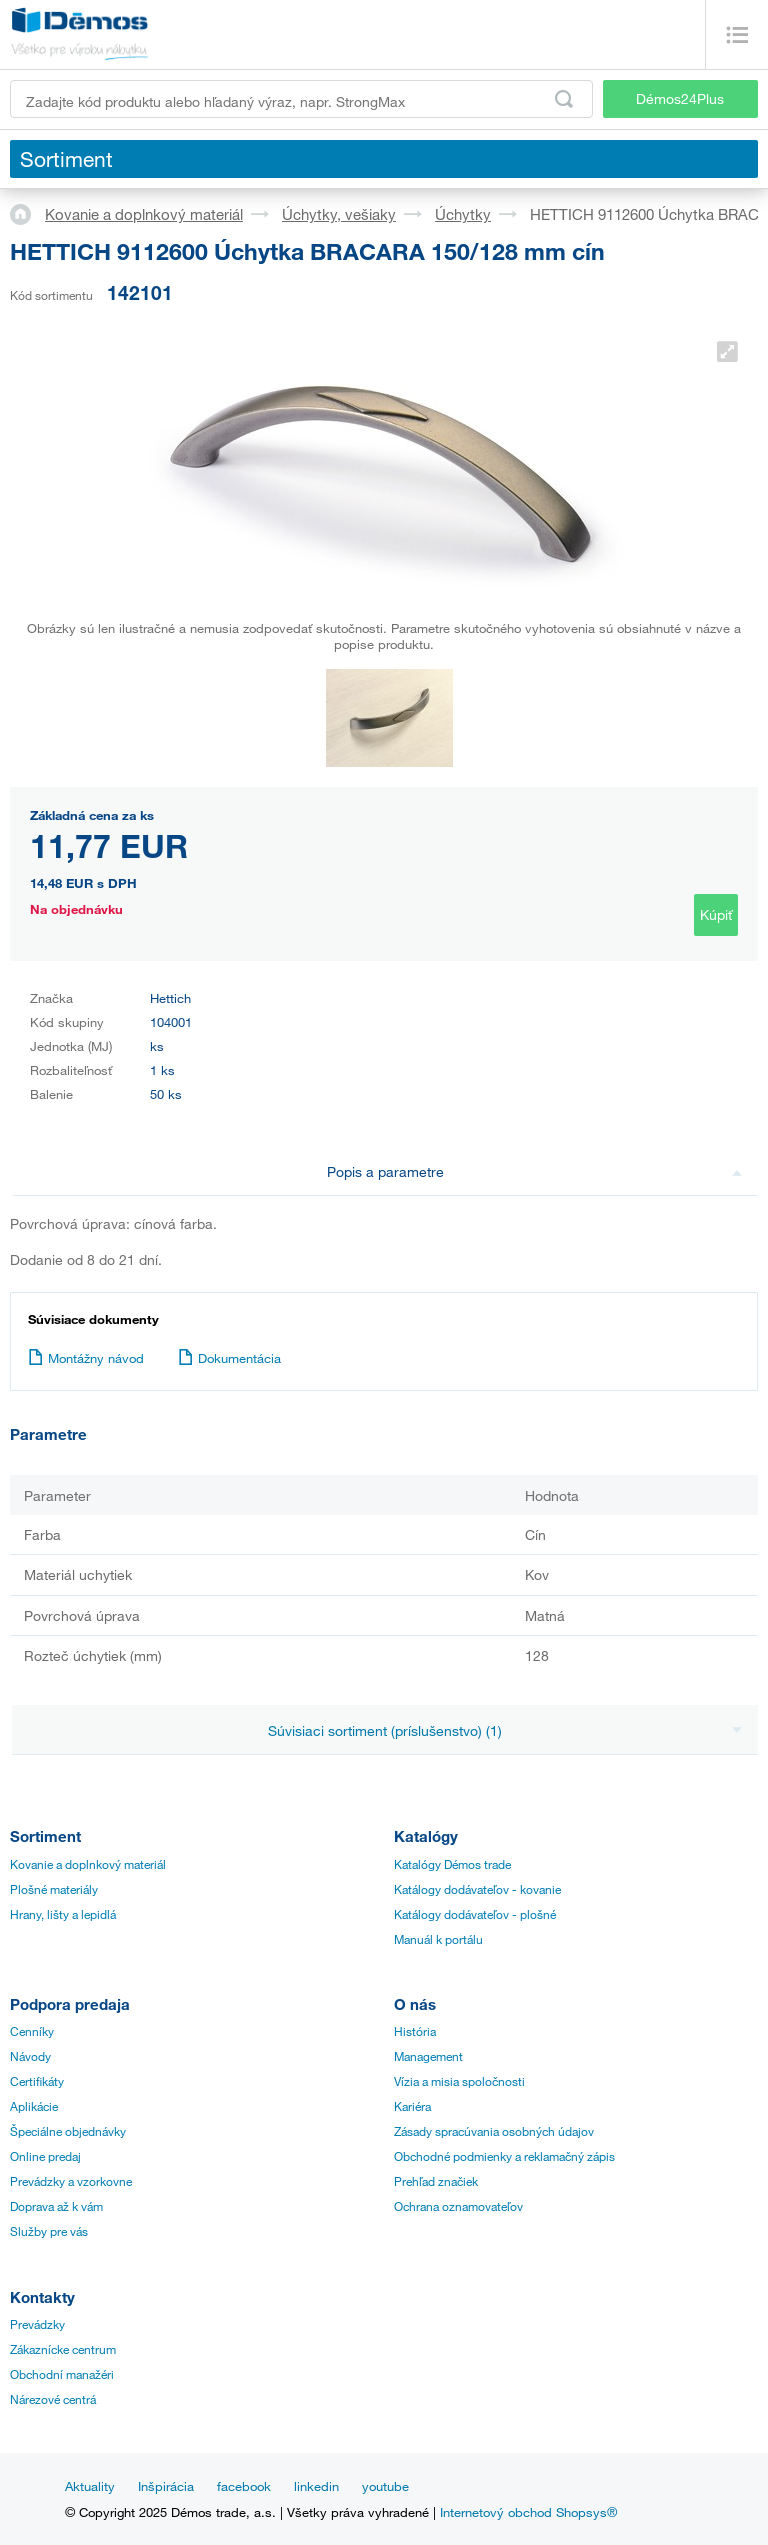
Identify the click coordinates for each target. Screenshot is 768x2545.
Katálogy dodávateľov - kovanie (477, 1889)
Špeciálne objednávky (68, 2131)
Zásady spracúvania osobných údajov (494, 2131)
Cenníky (32, 2031)
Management (428, 2056)
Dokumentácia (229, 1358)
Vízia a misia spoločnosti (459, 2081)
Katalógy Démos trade (452, 1864)
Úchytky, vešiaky (339, 214)
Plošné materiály (54, 1889)
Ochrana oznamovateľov (458, 2206)
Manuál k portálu (438, 1939)
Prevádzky (37, 2324)
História (415, 2031)
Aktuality (90, 2486)
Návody (30, 2056)
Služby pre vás (49, 2231)
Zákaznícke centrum (63, 2349)
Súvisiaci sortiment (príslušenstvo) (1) (505, 1730)
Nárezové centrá (53, 2399)
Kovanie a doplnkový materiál (144, 214)
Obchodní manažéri (62, 2374)
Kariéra (412, 2106)
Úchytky (463, 214)
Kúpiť (716, 914)
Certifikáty (37, 2081)
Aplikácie (34, 2106)
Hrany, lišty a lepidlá (63, 1914)
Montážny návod (86, 1358)
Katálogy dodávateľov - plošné (475, 1914)
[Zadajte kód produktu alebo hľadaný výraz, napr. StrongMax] (301, 99)
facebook (244, 2486)
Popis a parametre (535, 1171)
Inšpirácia (166, 2486)
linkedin (316, 2486)
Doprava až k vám (56, 2206)
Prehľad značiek (436, 2181)
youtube (385, 2486)
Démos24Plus (680, 98)
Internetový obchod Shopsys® (528, 2512)
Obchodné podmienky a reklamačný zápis (504, 2156)
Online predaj (45, 2156)
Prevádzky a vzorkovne (71, 2181)
